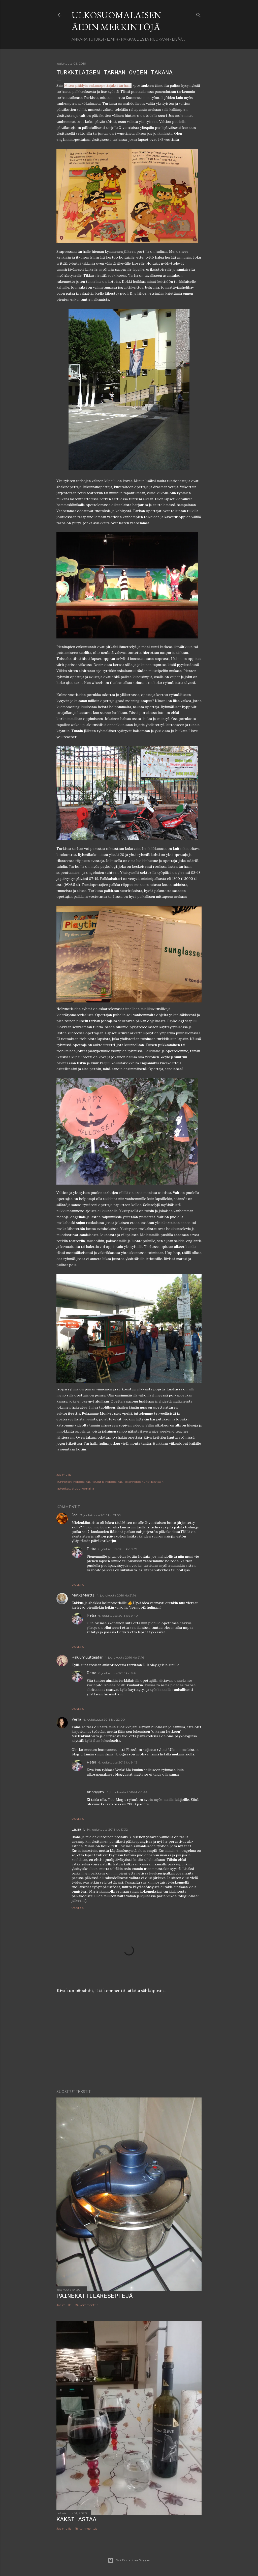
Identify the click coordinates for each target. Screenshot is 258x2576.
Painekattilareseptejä (94, 2296)
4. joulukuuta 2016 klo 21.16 (124, 1657)
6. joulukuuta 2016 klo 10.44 (127, 1792)
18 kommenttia (86, 2528)
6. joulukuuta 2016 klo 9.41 (117, 1673)
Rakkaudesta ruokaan (145, 39)
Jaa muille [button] (63, 1474)
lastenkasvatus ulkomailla (75, 1488)
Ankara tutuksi (88, 39)
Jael (75, 1515)
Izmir (112, 39)
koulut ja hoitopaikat (107, 1481)
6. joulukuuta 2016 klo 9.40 (118, 1615)
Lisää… (178, 39)
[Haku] (199, 14)
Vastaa (78, 1585)
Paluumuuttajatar (87, 1657)
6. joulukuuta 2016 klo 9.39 (117, 1549)
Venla (76, 1719)
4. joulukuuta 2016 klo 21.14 (116, 1595)
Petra (91, 1549)
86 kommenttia (86, 2305)
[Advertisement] (129, 2041)
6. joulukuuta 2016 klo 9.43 (117, 1762)
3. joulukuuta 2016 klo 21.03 (100, 1515)
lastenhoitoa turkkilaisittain (144, 1481)
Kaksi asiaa (76, 2519)
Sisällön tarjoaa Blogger (129, 2560)
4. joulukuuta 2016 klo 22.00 (104, 1719)
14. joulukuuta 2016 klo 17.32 (107, 1829)
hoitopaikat (81, 1481)
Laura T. (78, 1829)
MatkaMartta (83, 1595)
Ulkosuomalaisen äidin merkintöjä (116, 21)
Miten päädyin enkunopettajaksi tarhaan (98, 85)
